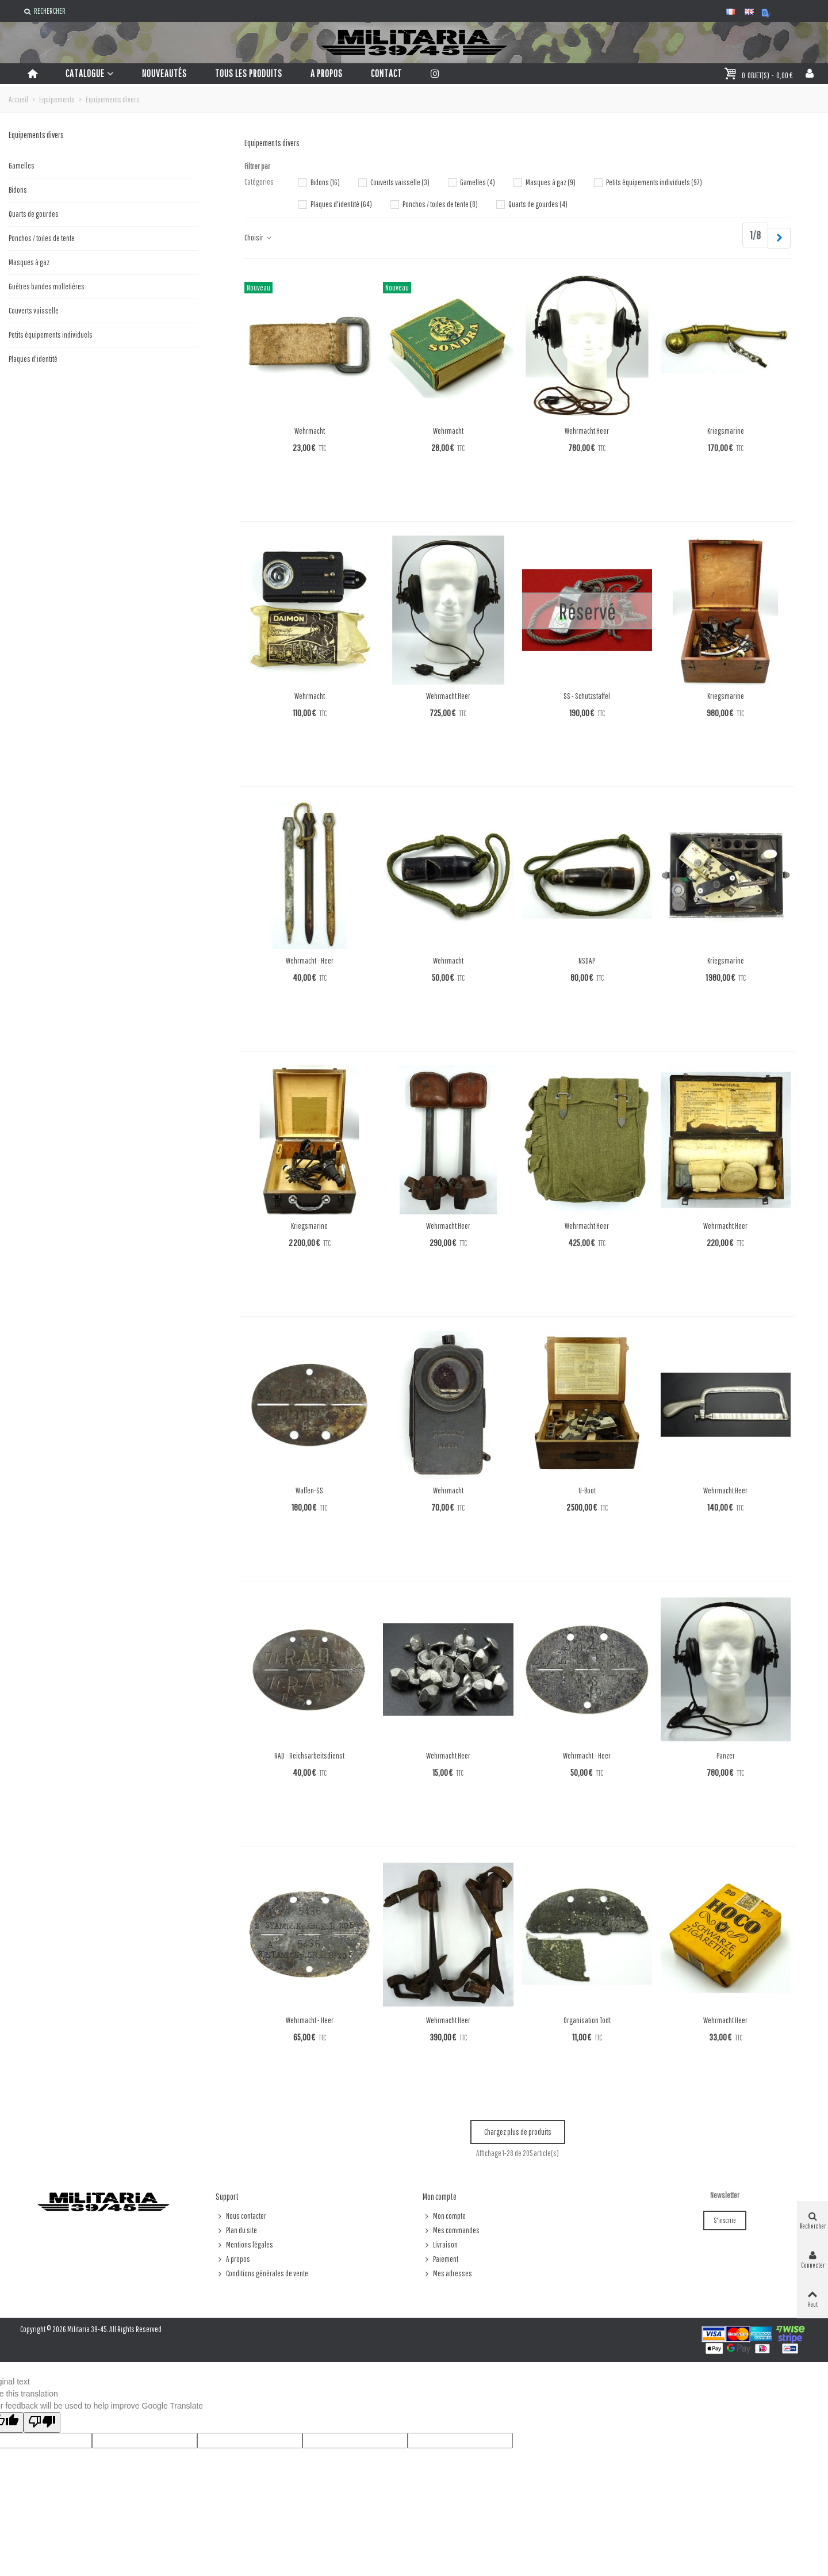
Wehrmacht (309, 430)
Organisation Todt (587, 2020)
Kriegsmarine (725, 430)
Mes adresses (447, 2274)
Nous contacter (241, 2216)
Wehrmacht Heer (587, 430)
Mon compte (444, 2216)
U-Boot (587, 1490)
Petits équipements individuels (51, 334)
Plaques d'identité (33, 359)
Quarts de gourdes (34, 214)
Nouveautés (164, 73)
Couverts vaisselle (34, 310)
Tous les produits (248, 73)
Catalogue (85, 73)
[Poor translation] (42, 2422)
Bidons (18, 189)
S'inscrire (725, 2220)
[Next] (779, 238)
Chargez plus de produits (517, 2132)
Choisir (258, 237)
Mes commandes (451, 2231)
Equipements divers (36, 134)
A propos (326, 73)
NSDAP (586, 960)
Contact (386, 73)
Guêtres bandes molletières (47, 286)
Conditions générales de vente (262, 2274)
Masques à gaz (29, 262)
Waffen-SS (309, 1490)
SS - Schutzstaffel (587, 696)
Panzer (725, 1755)
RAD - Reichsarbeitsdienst (309, 1755)
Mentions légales (244, 2245)
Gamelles (21, 165)
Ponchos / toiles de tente (42, 238)
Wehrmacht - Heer (310, 960)
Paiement (440, 2259)
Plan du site (236, 2231)
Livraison (440, 2245)
